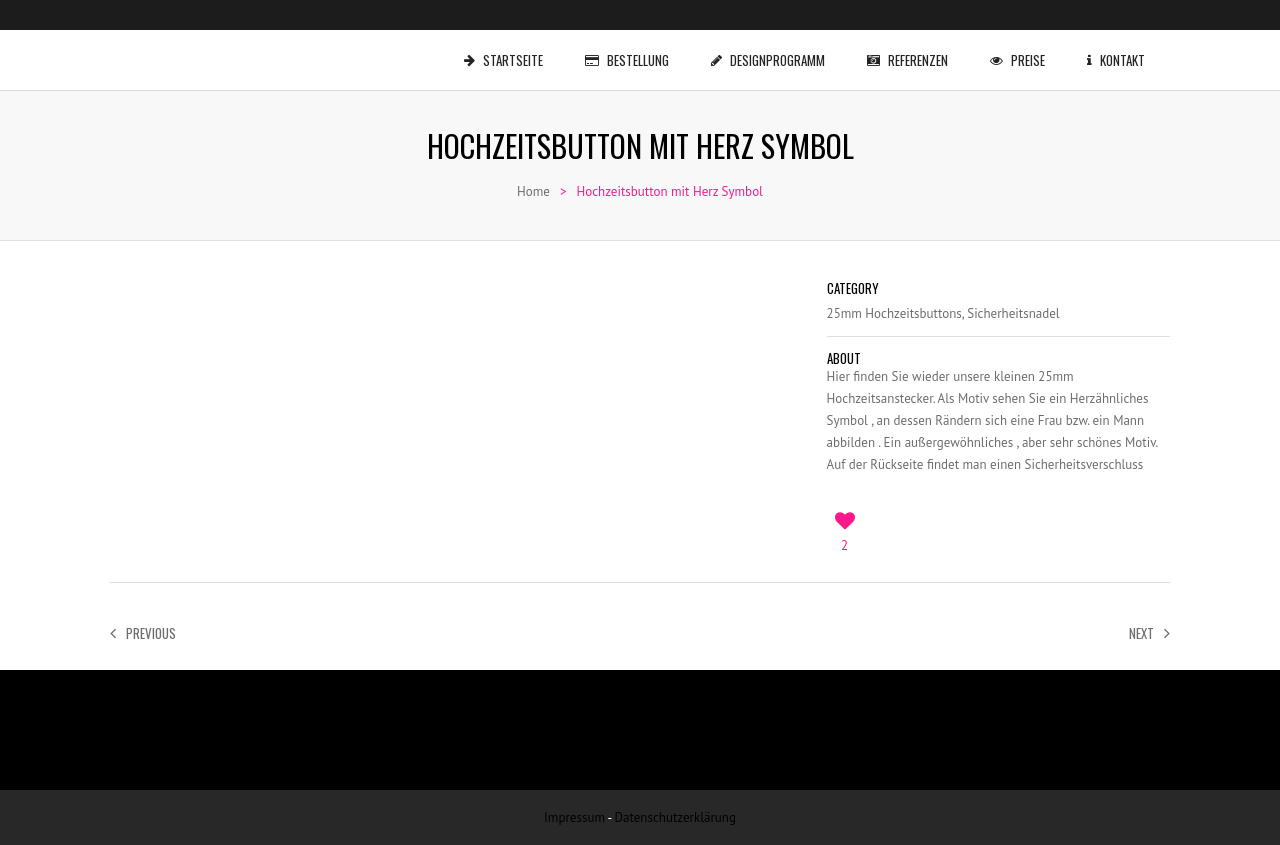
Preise (1021, 50)
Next (1149, 633)
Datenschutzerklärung (675, 817)
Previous (143, 633)
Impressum (574, 817)
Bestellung (631, 50)
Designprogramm (772, 50)
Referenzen (911, 50)
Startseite (507, 50)
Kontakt (1120, 50)
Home (533, 191)
